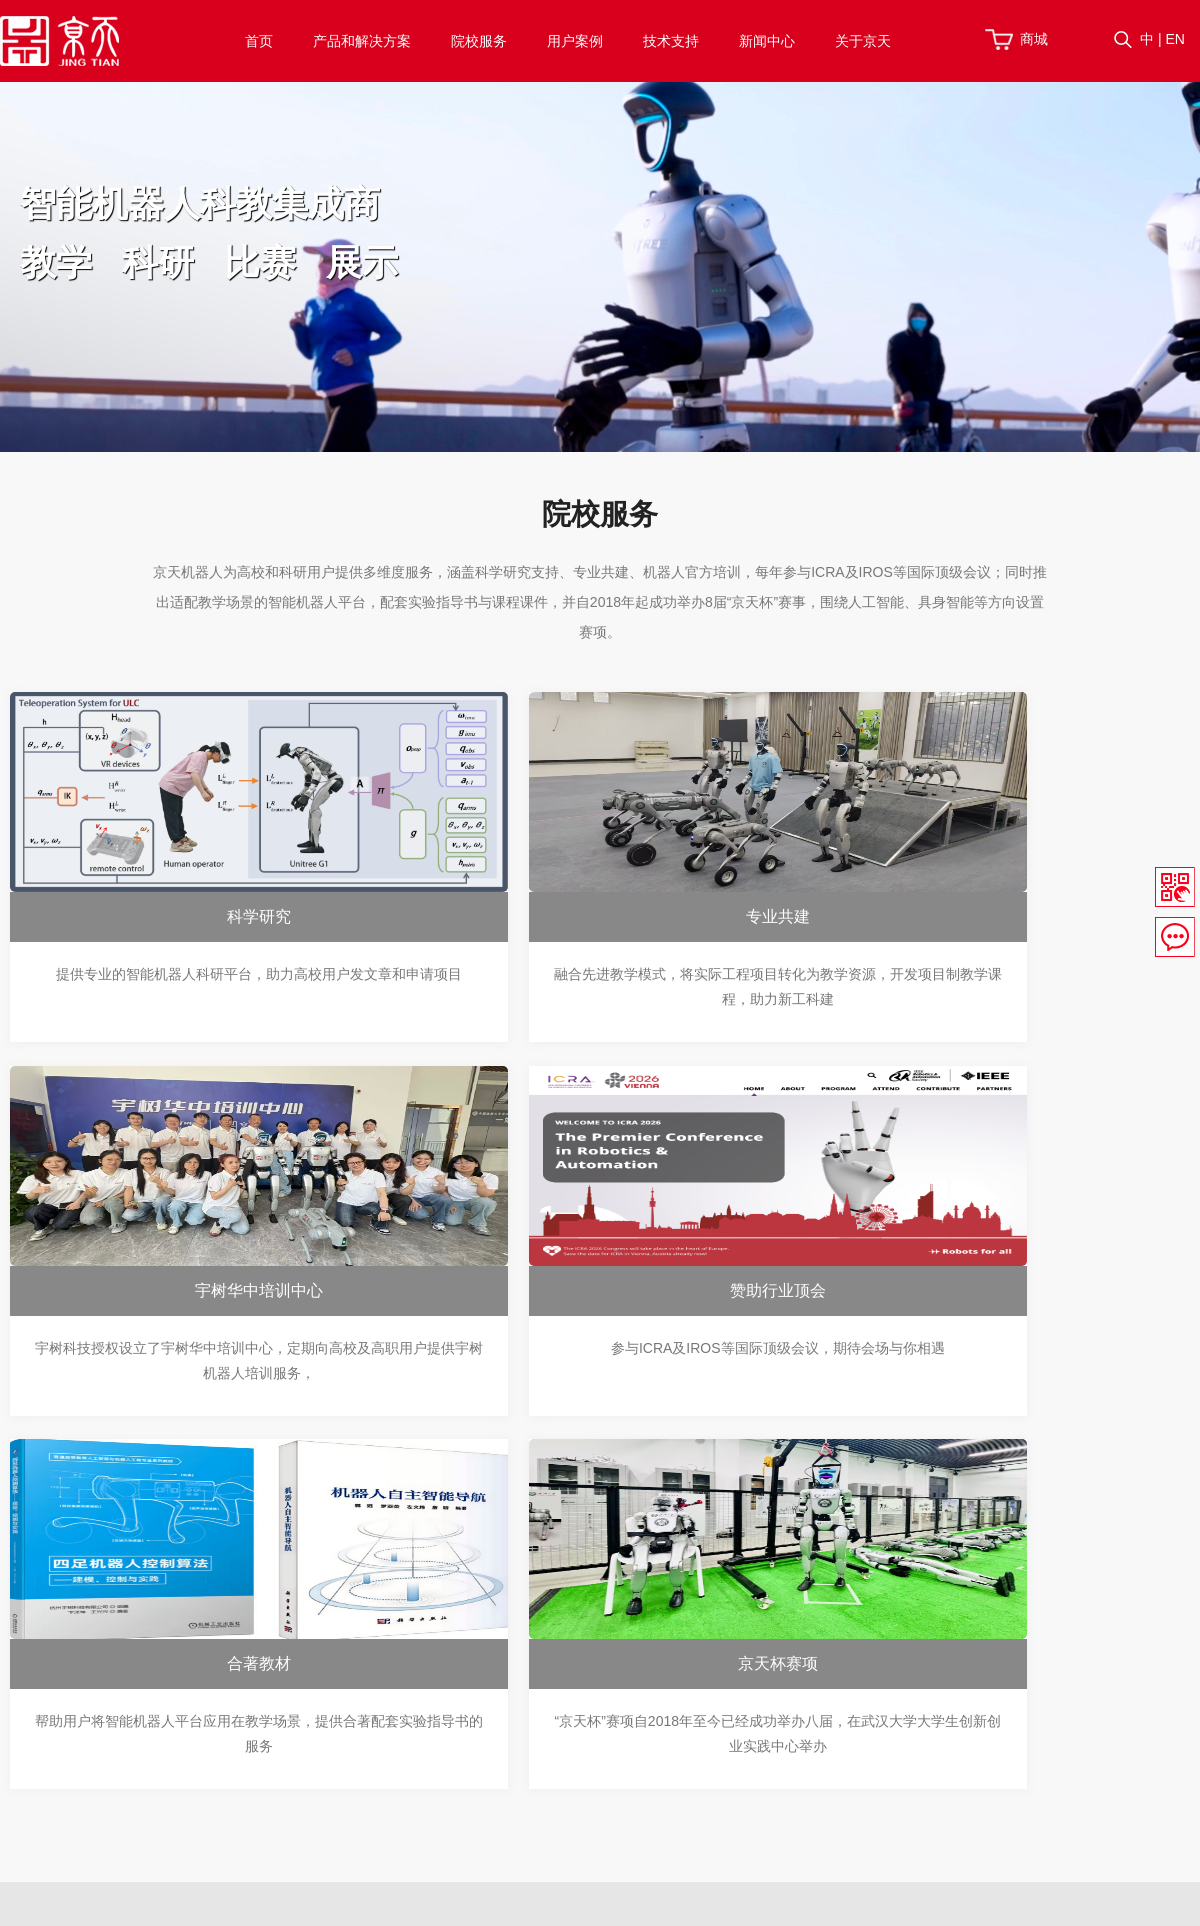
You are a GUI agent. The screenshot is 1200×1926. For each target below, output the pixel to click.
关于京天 (863, 41)
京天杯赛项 (990, 1292)
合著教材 (594, 1292)
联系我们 (896, 1672)
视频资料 (729, 1672)
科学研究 (198, 918)
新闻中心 (767, 41)
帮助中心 (729, 1622)
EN (1174, 39)
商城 (1034, 39)
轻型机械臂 (340, 1722)
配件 (319, 1747)
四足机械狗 (340, 1697)
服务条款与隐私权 (754, 1902)
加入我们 (896, 1647)
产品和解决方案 (362, 41)
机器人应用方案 (354, 1647)
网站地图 (858, 1902)
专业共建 (594, 918)
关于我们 (896, 1622)
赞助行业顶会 (198, 1292)
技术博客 (729, 1722)
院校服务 (479, 41)
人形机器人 (340, 1672)
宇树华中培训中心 (990, 918)
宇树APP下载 (743, 1697)
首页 (259, 41)
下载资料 (729, 1647)
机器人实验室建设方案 (375, 1622)
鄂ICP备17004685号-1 (456, 1902)
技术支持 (671, 41)
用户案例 (575, 41)
